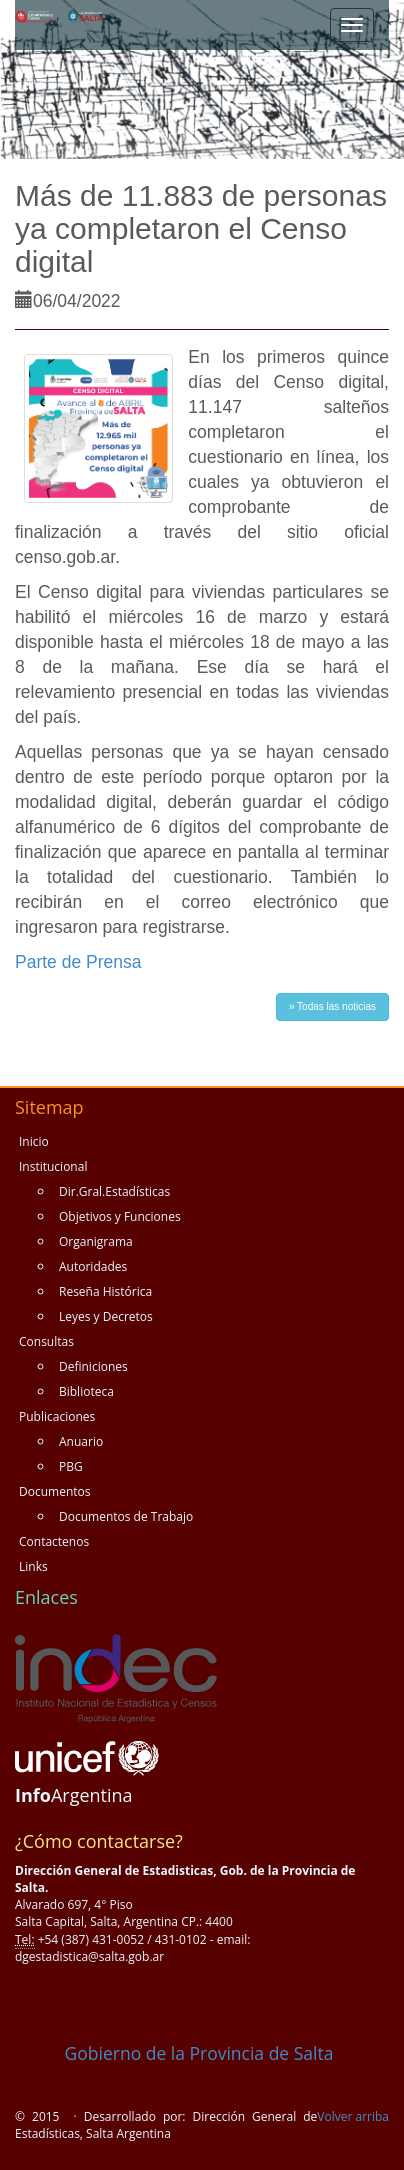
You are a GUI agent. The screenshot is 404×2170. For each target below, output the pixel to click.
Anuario (81, 1441)
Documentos (54, 1491)
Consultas (46, 1341)
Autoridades (93, 1266)
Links (33, 1566)
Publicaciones (57, 1416)
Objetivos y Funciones (120, 1216)
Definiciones (93, 1366)
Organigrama (96, 1241)
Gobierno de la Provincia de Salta (174, 2053)
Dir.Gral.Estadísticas (114, 1191)
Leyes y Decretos (106, 1316)
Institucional (53, 1166)
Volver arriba (353, 2116)
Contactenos (54, 1541)
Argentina (74, 1795)
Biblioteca (86, 1391)
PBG (71, 1466)
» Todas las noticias (332, 1006)
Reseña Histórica (105, 1291)
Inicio (34, 1141)
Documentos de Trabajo (126, 1516)
